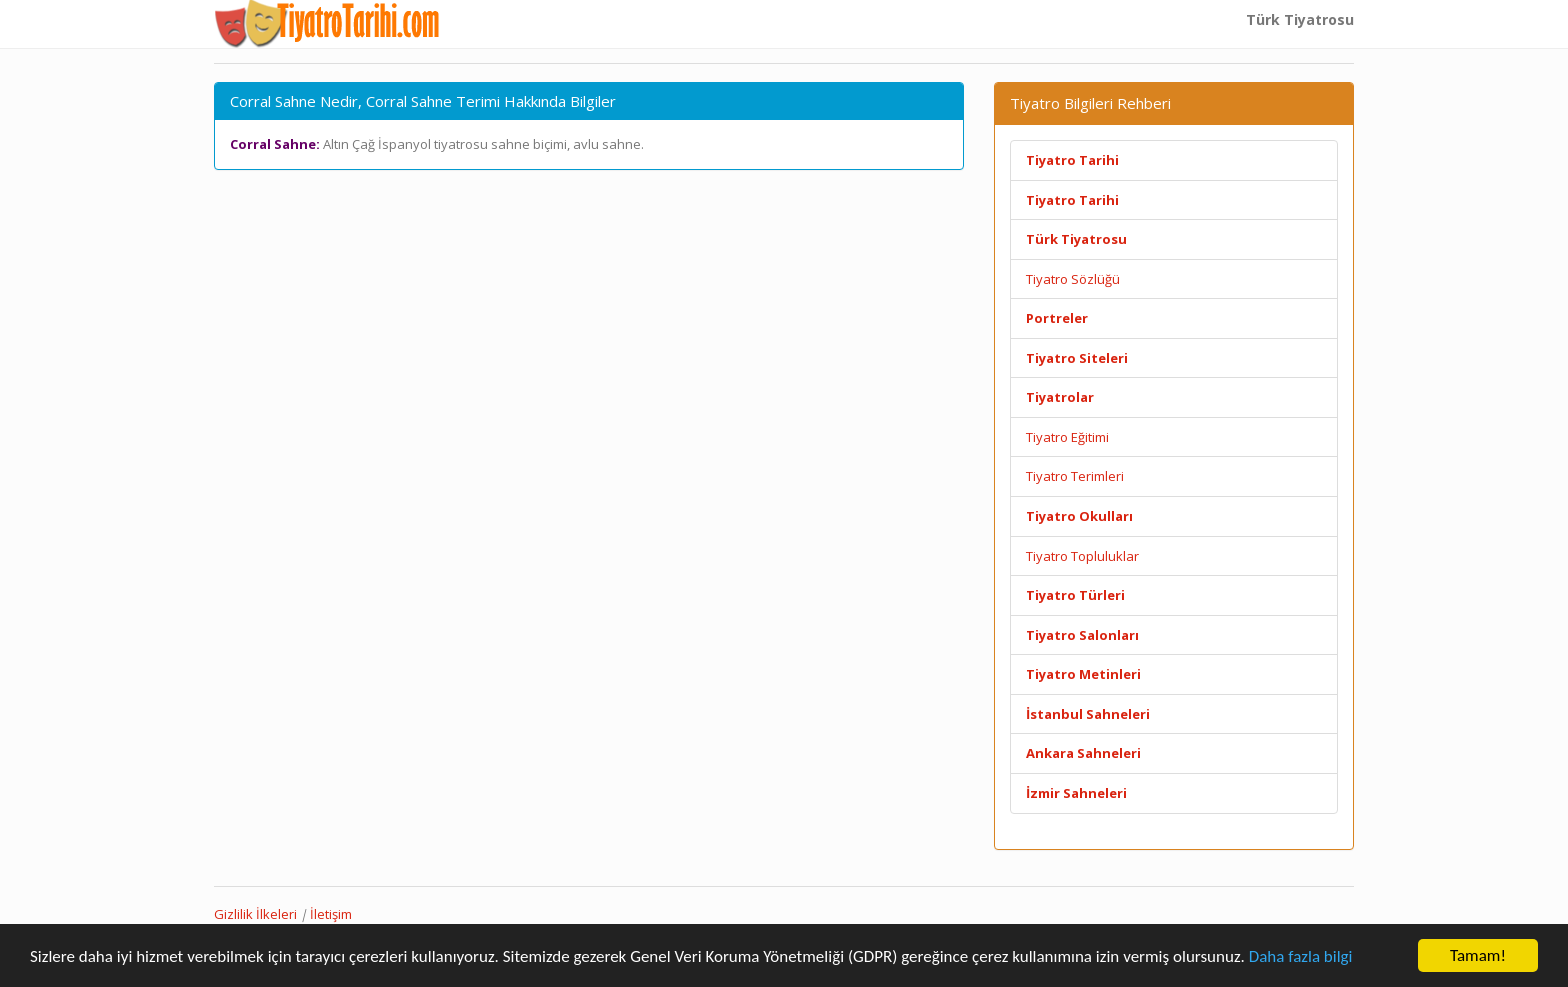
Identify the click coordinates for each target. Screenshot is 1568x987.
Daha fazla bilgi (1301, 956)
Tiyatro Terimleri (1075, 476)
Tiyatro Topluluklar (1082, 556)
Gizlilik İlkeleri (255, 914)
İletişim (331, 914)
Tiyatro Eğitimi (1067, 437)
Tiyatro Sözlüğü (1073, 279)
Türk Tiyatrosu (1300, 19)
